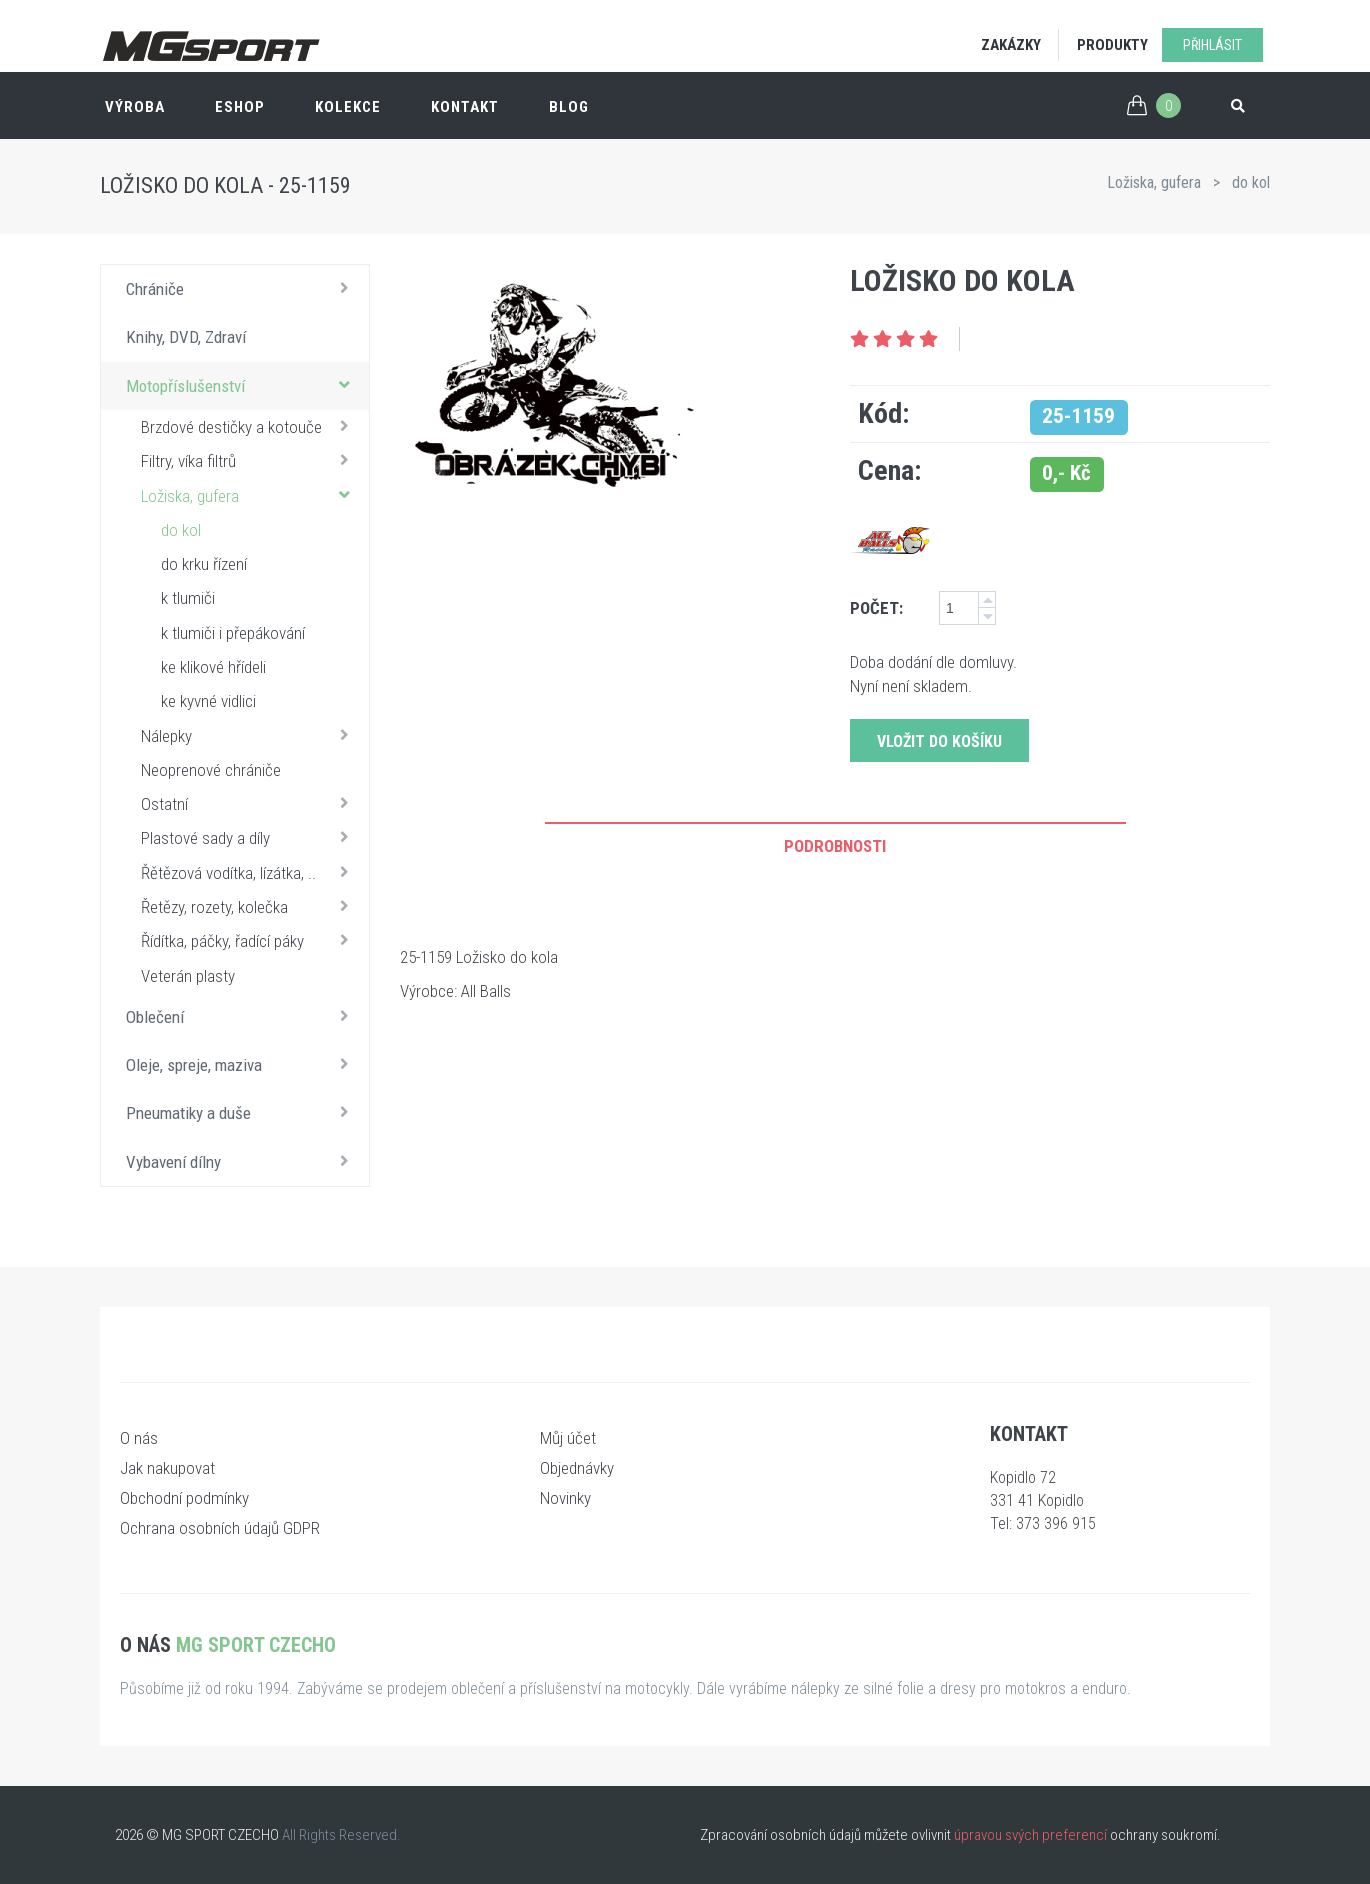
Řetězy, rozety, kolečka (250, 906)
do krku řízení (204, 564)
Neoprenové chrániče (211, 770)
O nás (139, 1438)
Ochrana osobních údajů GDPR (220, 1528)
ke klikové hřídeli (213, 667)
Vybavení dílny (242, 1161)
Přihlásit (1212, 45)
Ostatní (250, 803)
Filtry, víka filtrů (250, 460)
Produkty (1112, 45)
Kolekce (348, 107)
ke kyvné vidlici (208, 701)
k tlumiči (188, 598)
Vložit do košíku (939, 741)
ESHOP (240, 107)
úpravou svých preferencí (1030, 1835)
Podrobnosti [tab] (835, 846)
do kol (1251, 182)
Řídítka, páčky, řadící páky (250, 940)
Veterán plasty (188, 976)
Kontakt (465, 107)
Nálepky (250, 735)
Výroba (135, 107)
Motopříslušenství (242, 385)
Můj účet (568, 1438)
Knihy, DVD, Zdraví (186, 337)
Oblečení (242, 1016)
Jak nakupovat (167, 1468)
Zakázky (1011, 45)
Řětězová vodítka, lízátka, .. (250, 872)
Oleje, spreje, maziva (242, 1064)
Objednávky (577, 1468)
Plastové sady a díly (250, 837)
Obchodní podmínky (184, 1498)
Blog (569, 107)
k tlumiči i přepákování (233, 633)
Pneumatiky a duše (242, 1112)
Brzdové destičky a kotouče (250, 426)
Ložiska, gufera (1154, 182)
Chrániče (242, 288)
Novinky (565, 1498)
